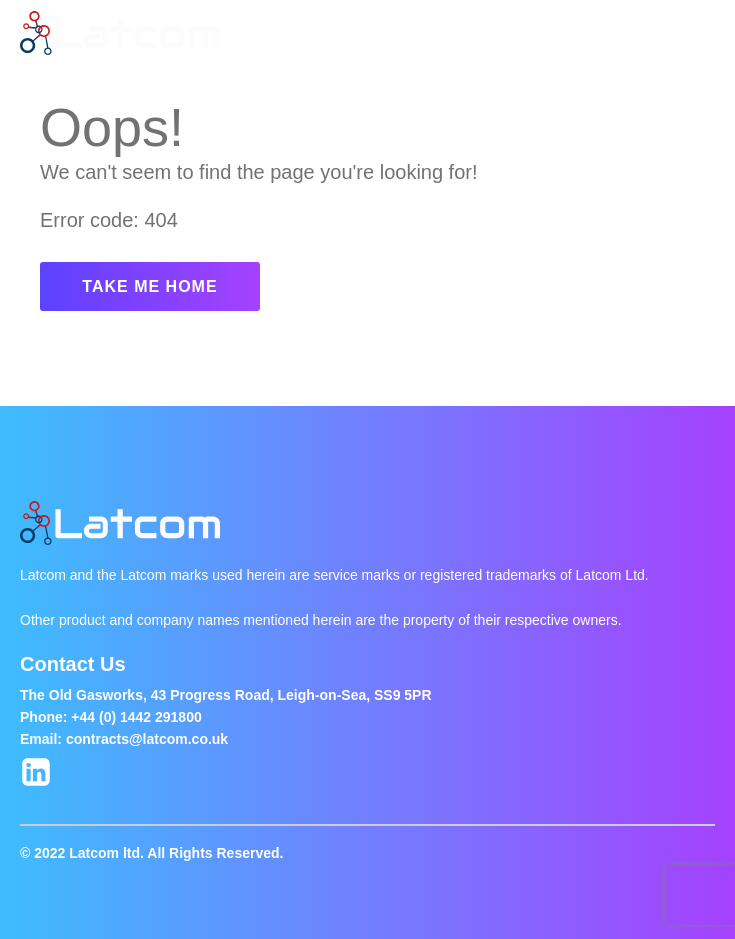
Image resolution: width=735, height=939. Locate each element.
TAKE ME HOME (149, 286)
